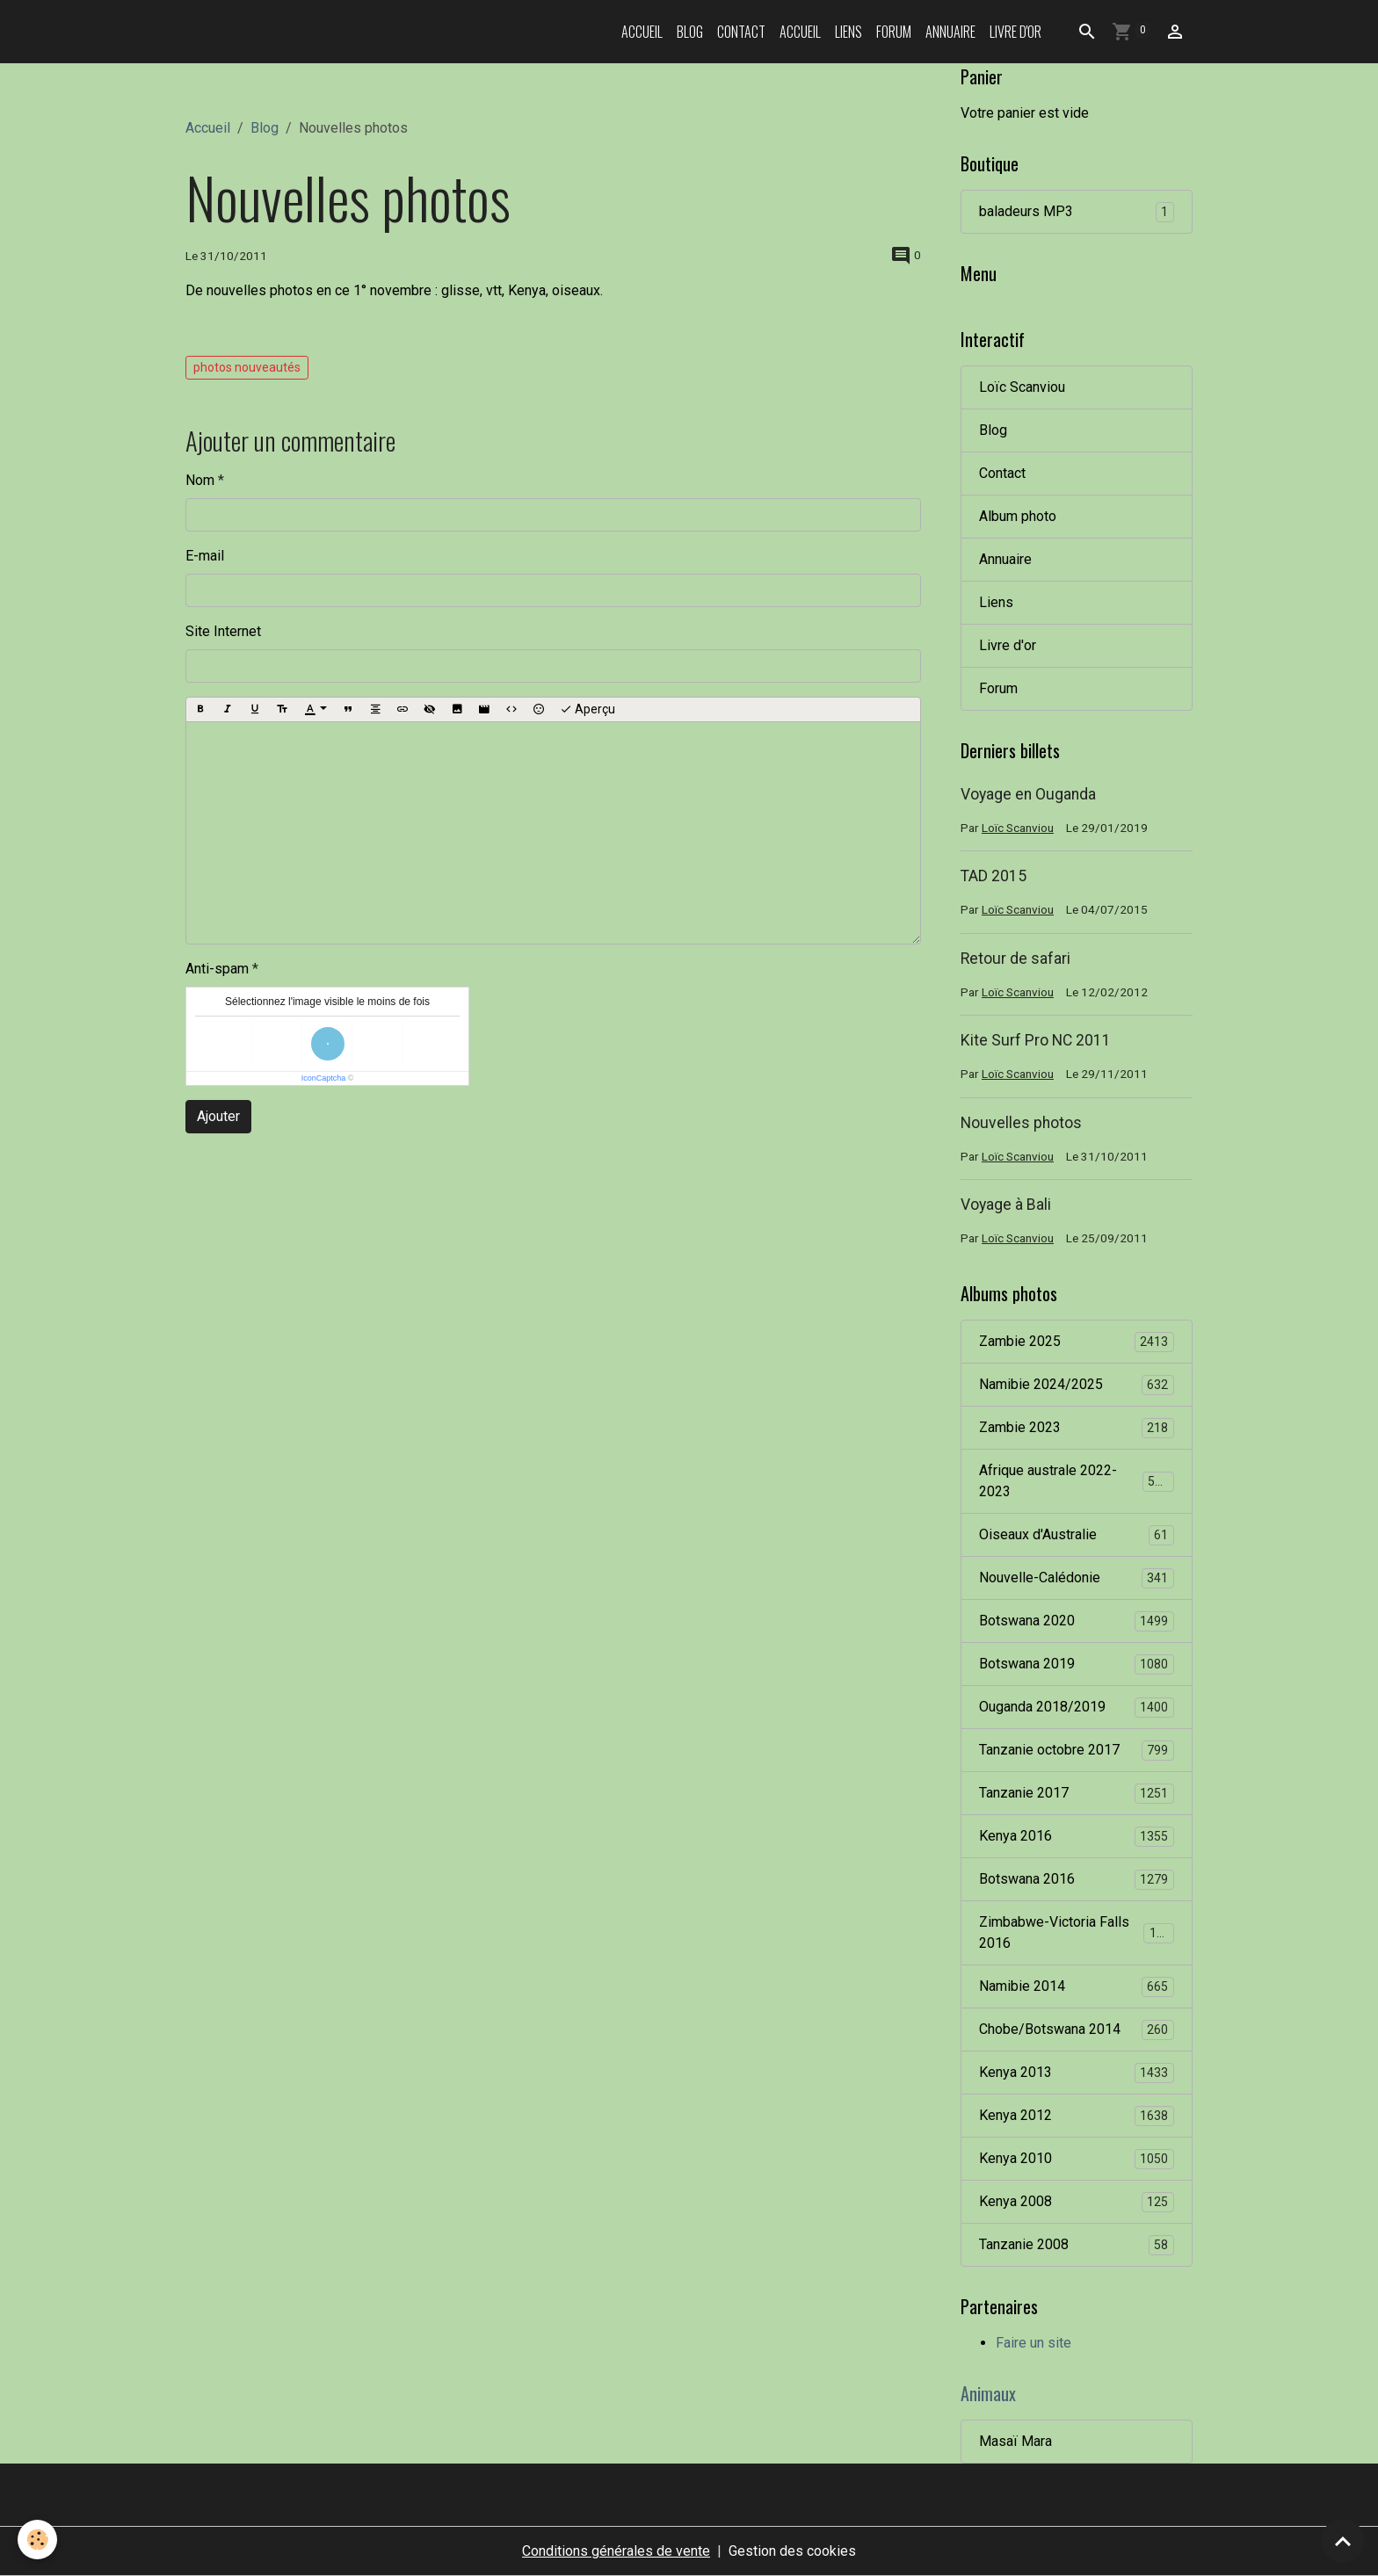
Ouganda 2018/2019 (1076, 1707)
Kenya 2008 (1076, 2202)
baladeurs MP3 (1076, 212)
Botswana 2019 (1076, 1664)
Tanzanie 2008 (1076, 2245)
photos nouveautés (247, 367)
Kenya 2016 (1076, 1837)
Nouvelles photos (1021, 1123)
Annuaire (950, 31)
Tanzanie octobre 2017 (1076, 1750)
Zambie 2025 (1076, 1342)
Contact (741, 31)
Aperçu (587, 710)
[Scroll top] (1343, 2541)
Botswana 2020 (1076, 1621)
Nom (199, 480)
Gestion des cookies (792, 2551)
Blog (690, 31)
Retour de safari (1015, 958)
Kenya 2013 (1076, 2073)
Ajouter (218, 1116)
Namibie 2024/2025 (1076, 1385)
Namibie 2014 (1076, 1987)
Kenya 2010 (1076, 2159)
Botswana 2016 (1076, 1880)
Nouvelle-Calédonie (1076, 1578)
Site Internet (223, 631)
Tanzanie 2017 (1076, 1794)
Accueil (642, 31)
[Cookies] (37, 2539)
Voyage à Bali (1006, 1204)
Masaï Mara (1015, 2441)
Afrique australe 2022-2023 (1076, 1481)
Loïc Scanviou (1022, 387)
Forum (893, 31)
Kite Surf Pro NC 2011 (1036, 1040)
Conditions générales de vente (616, 2551)
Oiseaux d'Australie (1076, 1535)
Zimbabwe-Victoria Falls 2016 (1076, 1932)
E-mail (204, 555)
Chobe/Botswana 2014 (1076, 2030)
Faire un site (1033, 2342)
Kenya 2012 (1076, 2116)
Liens (848, 31)
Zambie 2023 (1076, 1428)
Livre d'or (1015, 31)
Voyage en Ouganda (1028, 794)
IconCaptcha (323, 1078)
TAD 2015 (993, 876)
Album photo (1017, 516)
